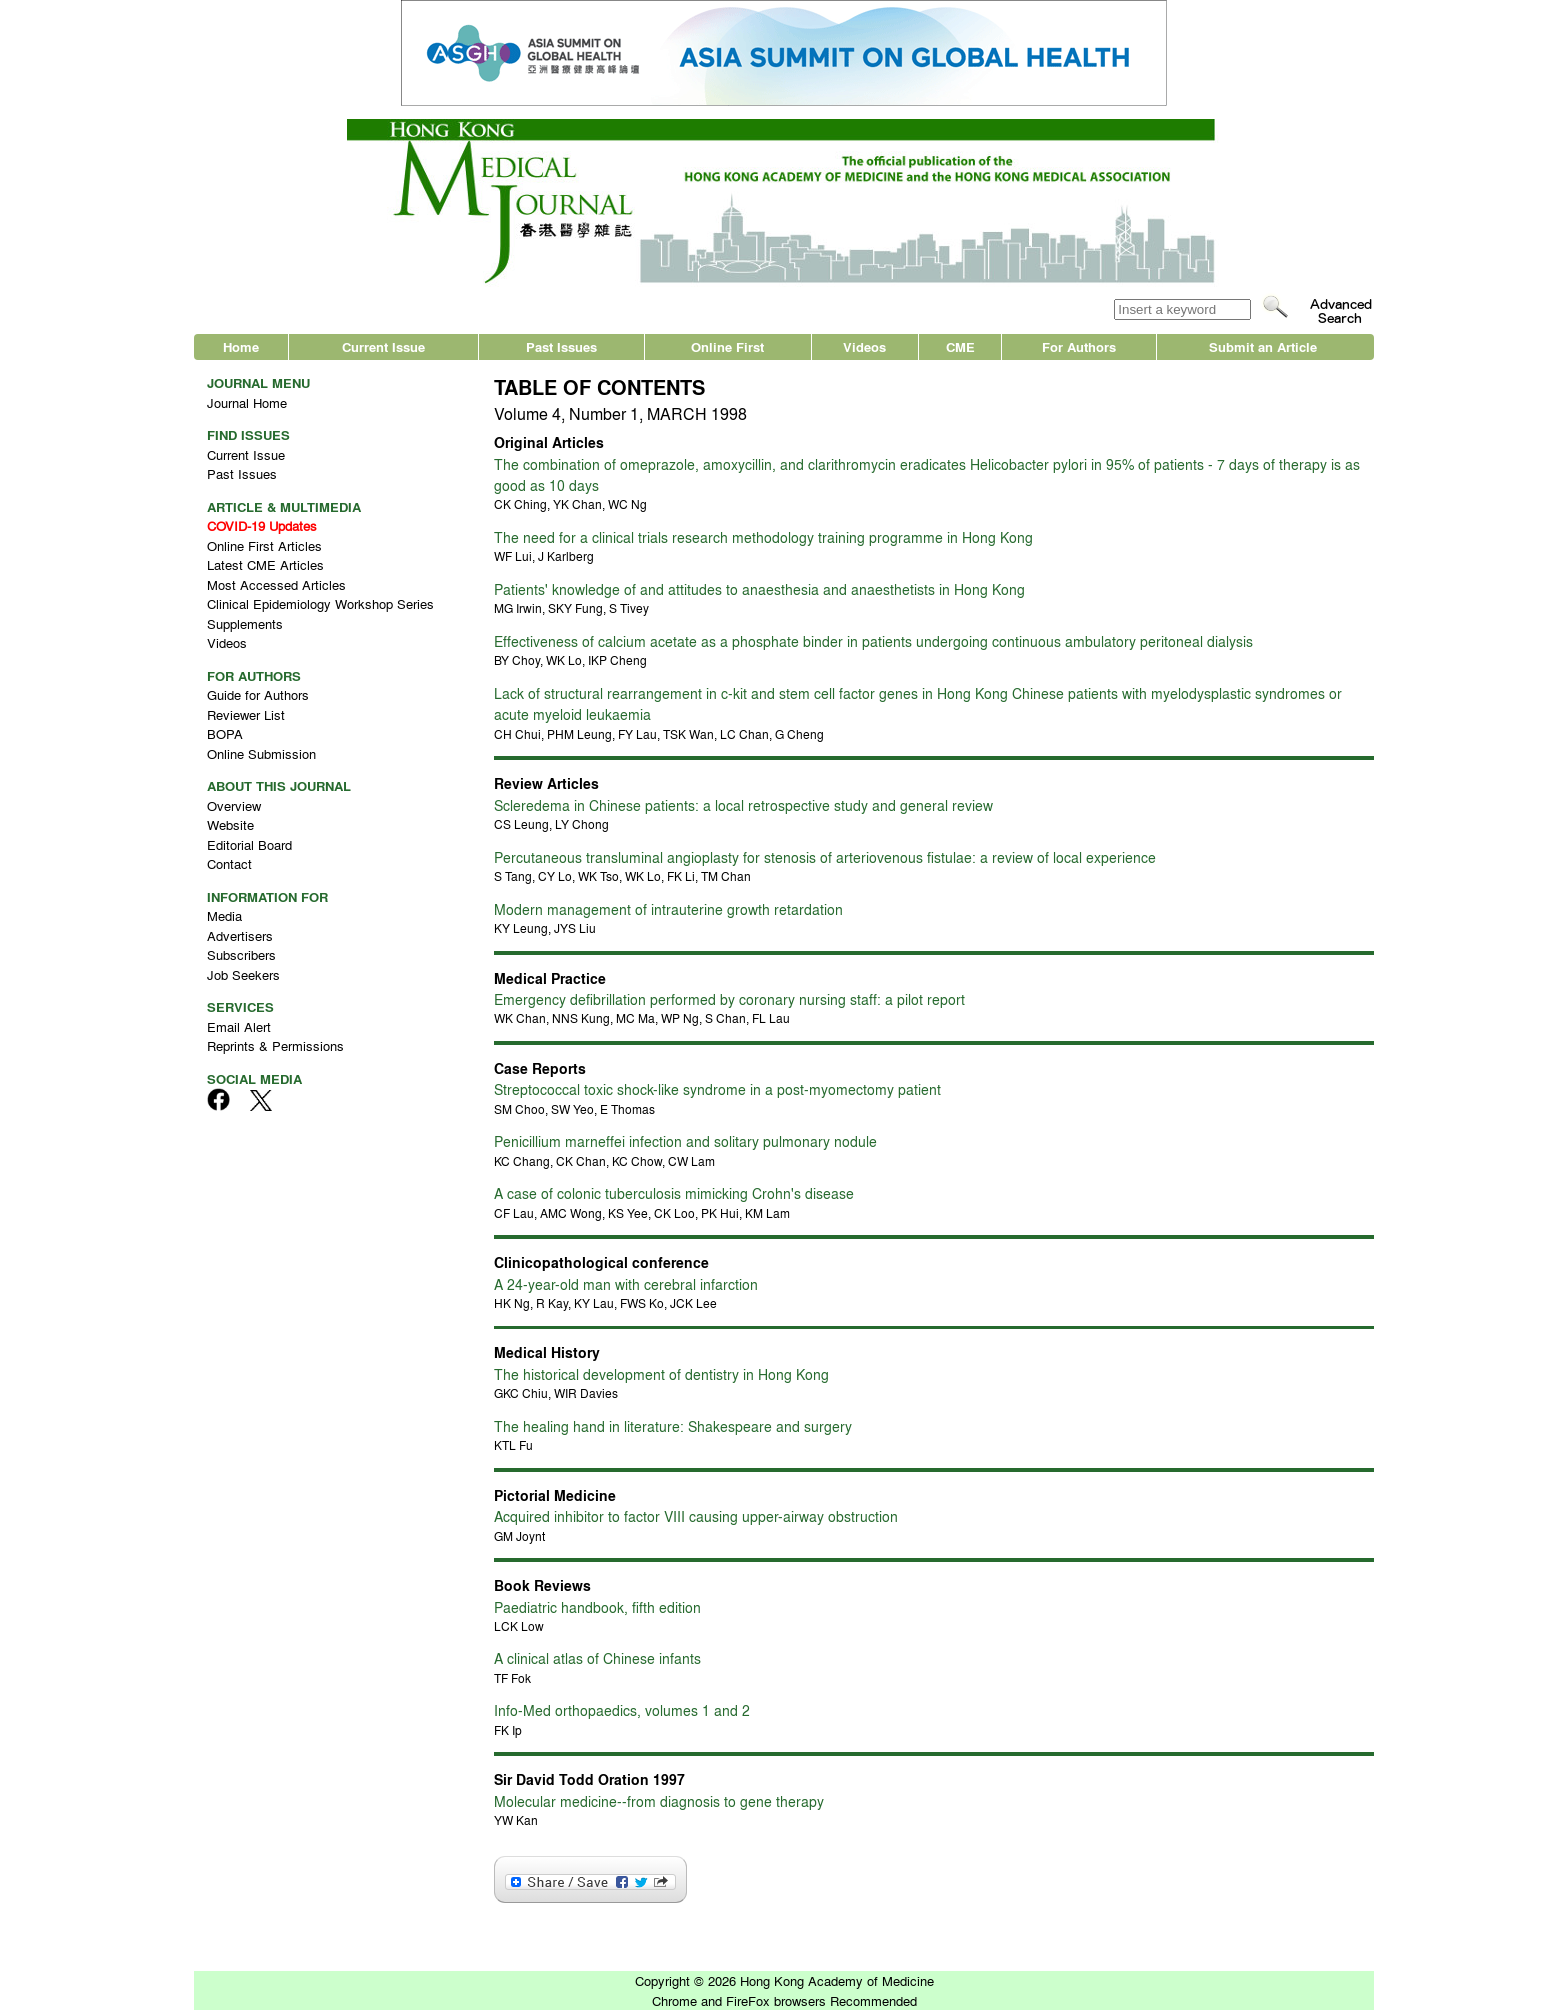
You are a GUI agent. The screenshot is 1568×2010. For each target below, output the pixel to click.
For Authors (1079, 346)
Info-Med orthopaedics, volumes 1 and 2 (622, 1710)
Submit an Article (1263, 346)
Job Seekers (243, 974)
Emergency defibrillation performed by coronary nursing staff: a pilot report (729, 999)
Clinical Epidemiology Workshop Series (320, 603)
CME (960, 346)
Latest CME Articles (265, 564)
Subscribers (241, 954)
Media (224, 915)
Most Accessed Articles (276, 584)
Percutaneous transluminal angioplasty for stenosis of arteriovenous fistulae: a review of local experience (825, 857)
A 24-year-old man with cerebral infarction (626, 1284)
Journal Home (247, 402)
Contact (229, 863)
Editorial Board (249, 844)
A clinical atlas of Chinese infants (597, 1658)
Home (241, 346)
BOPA (225, 733)
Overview (234, 805)
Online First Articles (264, 545)
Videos (864, 346)
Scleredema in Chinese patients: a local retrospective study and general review (743, 805)
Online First (727, 346)
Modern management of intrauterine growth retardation (668, 909)
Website (230, 824)
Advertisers (240, 935)
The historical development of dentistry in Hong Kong (661, 1374)
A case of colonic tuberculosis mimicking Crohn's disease (674, 1193)
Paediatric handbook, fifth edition (597, 1607)
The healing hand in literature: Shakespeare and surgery (673, 1426)
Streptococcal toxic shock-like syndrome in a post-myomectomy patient (717, 1089)
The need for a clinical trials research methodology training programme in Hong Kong (763, 537)
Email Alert (239, 1026)
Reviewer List (246, 714)
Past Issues (561, 346)
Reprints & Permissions (275, 1045)
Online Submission (261, 753)
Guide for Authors (258, 694)
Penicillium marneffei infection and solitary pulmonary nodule (685, 1141)
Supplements (245, 623)
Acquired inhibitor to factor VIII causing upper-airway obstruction (696, 1516)
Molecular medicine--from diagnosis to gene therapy (659, 1801)
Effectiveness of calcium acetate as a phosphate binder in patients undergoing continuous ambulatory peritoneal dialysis (873, 641)
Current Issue (383, 346)
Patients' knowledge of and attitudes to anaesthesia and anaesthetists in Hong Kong (759, 589)
